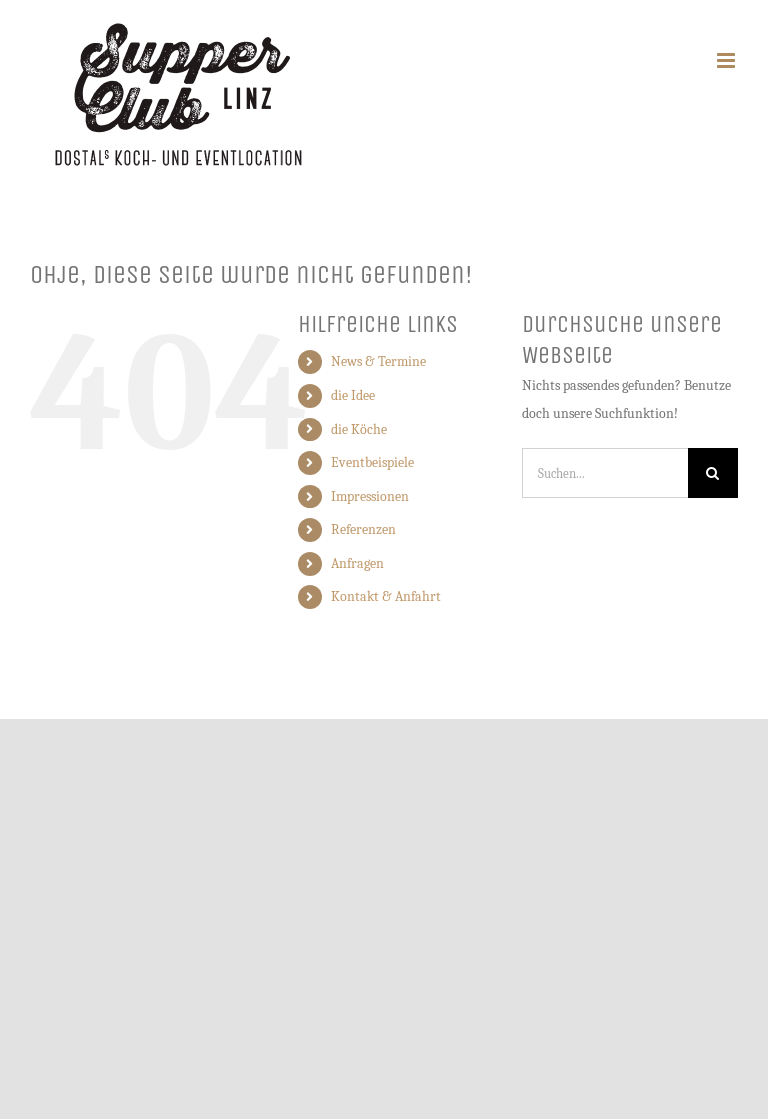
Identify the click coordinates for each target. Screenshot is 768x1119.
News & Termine (378, 361)
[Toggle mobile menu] (727, 60)
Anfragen (357, 563)
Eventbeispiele (372, 462)
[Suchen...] (605, 473)
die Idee (353, 395)
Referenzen (363, 529)
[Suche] (713, 473)
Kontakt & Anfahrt (386, 596)
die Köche (359, 429)
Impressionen (370, 496)
